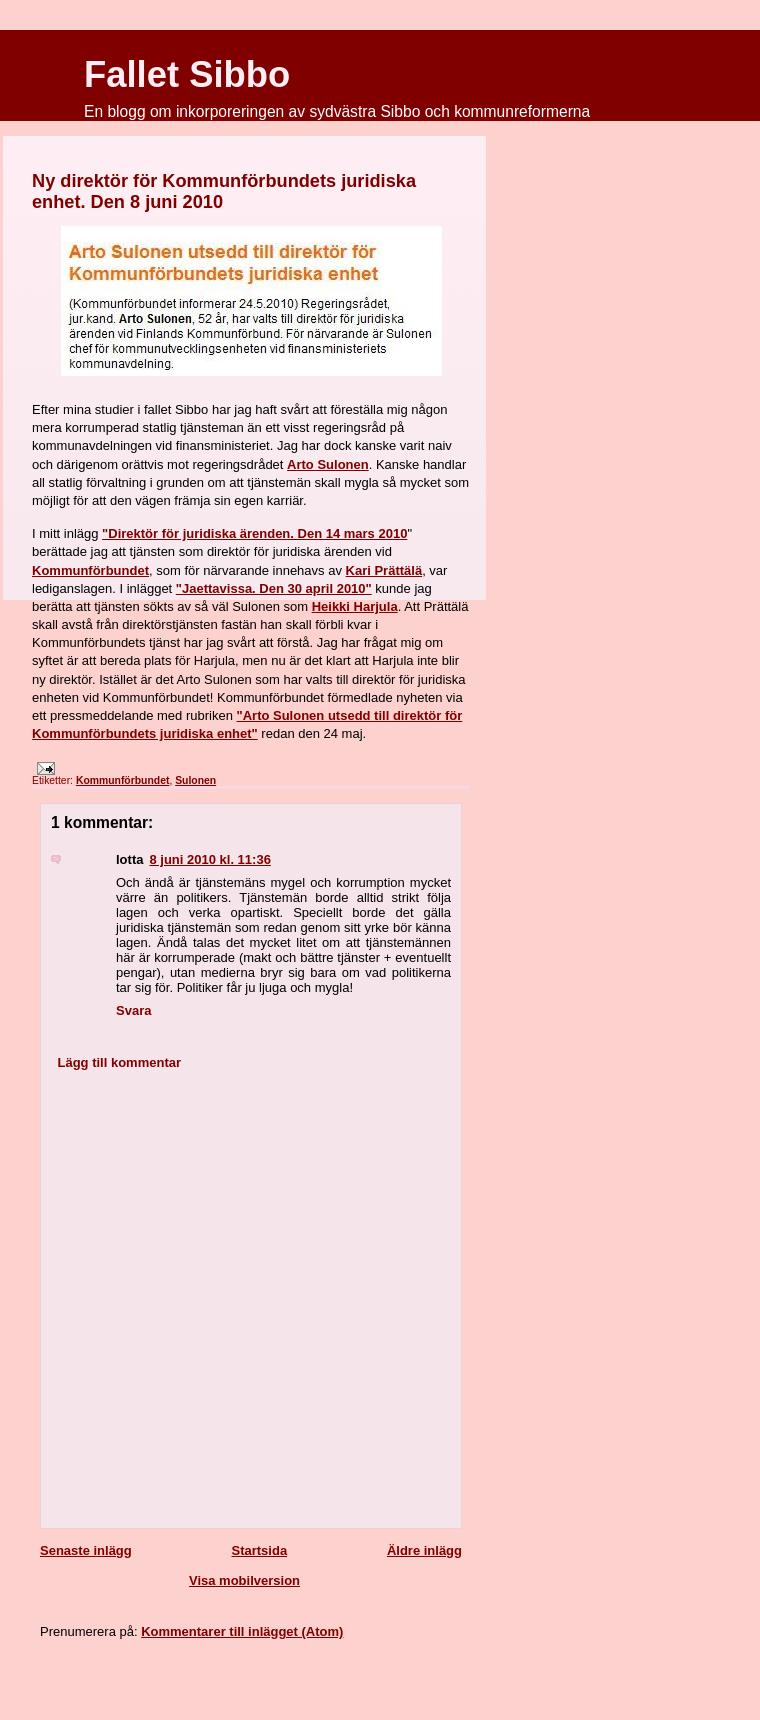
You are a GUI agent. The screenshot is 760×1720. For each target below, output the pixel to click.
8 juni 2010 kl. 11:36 (209, 859)
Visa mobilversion (244, 1580)
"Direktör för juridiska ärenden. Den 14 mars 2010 (254, 533)
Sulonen (195, 780)
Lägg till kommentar (120, 1062)
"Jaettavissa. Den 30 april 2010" (274, 588)
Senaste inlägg (86, 1550)
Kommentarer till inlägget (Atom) (242, 1631)
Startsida (259, 1550)
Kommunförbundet (90, 570)
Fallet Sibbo (187, 74)
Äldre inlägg (424, 1550)
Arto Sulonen (328, 464)
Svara (133, 1010)
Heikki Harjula (355, 606)
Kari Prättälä (384, 570)
